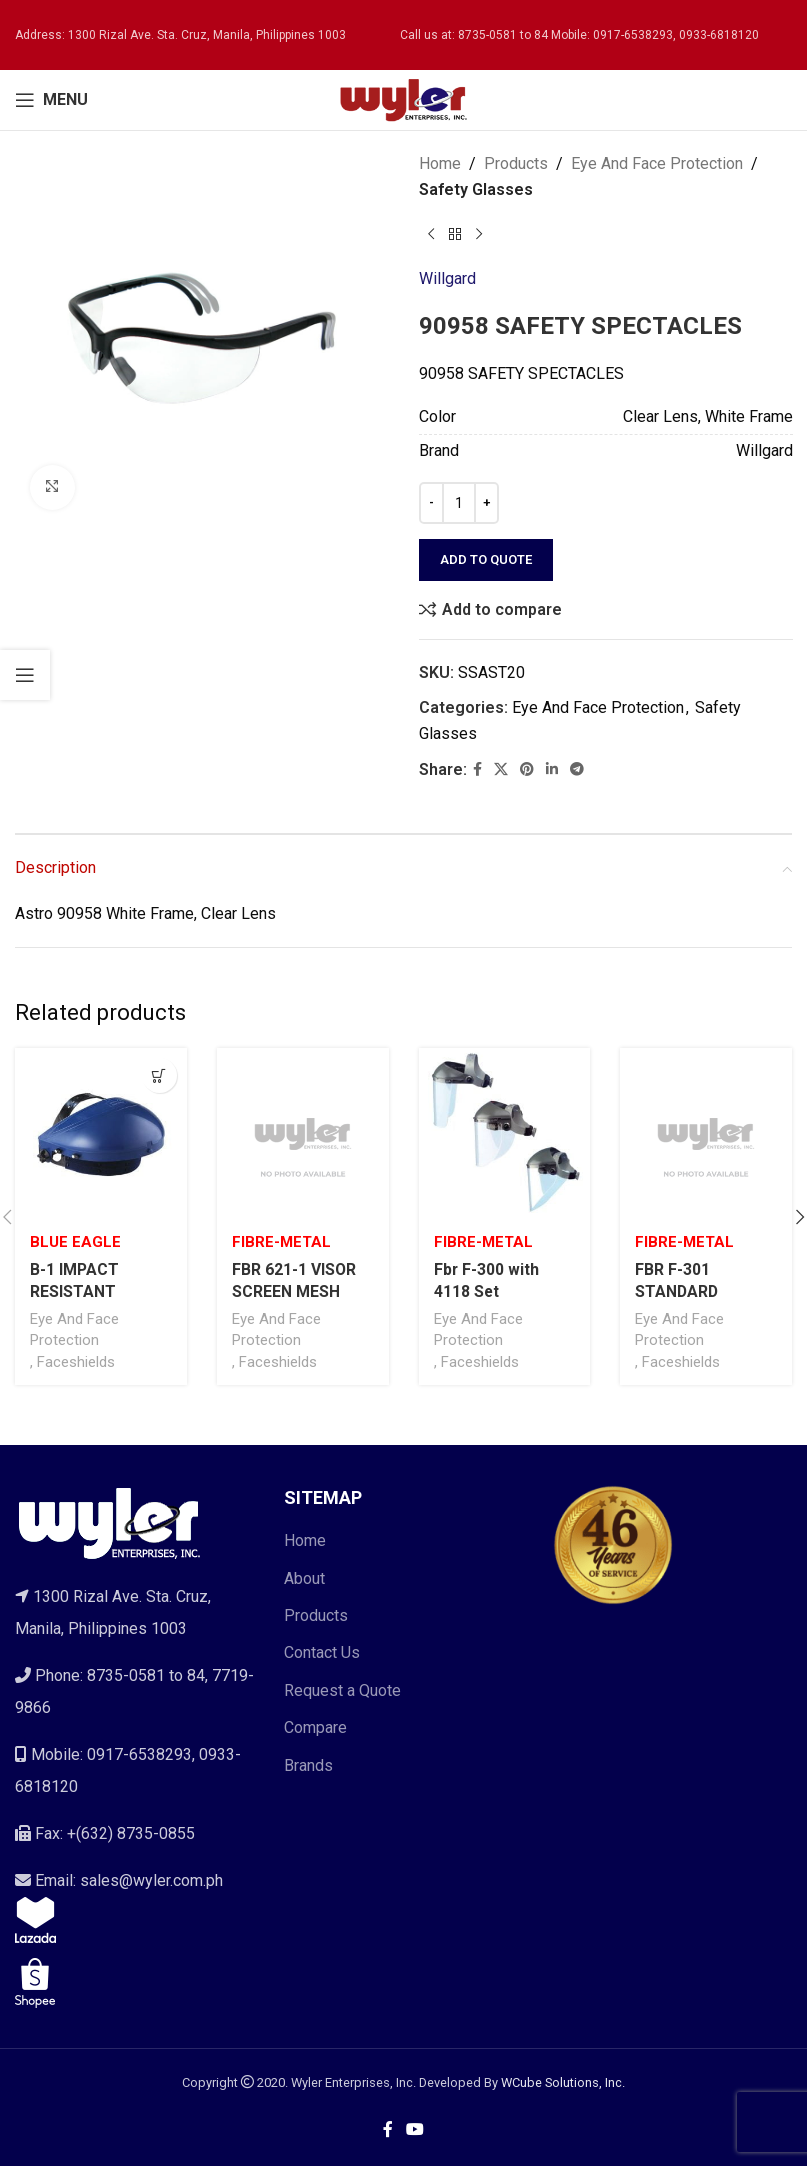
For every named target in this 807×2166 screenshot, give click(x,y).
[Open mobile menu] (51, 100)
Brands (308, 1765)
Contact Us (322, 1653)
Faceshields (76, 1362)
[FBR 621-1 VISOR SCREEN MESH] (303, 1134)
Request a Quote (342, 1690)
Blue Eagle (75, 1242)
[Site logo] (404, 98)
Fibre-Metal (281, 1242)
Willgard (447, 278)
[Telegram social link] (577, 769)
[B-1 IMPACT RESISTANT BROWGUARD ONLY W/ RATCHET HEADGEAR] (101, 1134)
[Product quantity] (459, 503)
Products (516, 163)
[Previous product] (431, 234)
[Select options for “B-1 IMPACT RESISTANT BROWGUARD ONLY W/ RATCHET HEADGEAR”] (159, 1075)
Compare (315, 1727)
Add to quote (486, 559)
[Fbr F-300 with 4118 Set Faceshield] (505, 1134)
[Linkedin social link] (552, 769)
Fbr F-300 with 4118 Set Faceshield (487, 1292)
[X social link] (501, 769)
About (304, 1578)
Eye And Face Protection (657, 163)
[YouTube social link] (415, 2130)
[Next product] (479, 234)
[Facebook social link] (477, 769)
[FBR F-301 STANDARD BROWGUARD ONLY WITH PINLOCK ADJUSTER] (706, 1134)
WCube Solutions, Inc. (563, 2082)
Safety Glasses (476, 189)
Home (440, 163)
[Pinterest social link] (527, 769)
